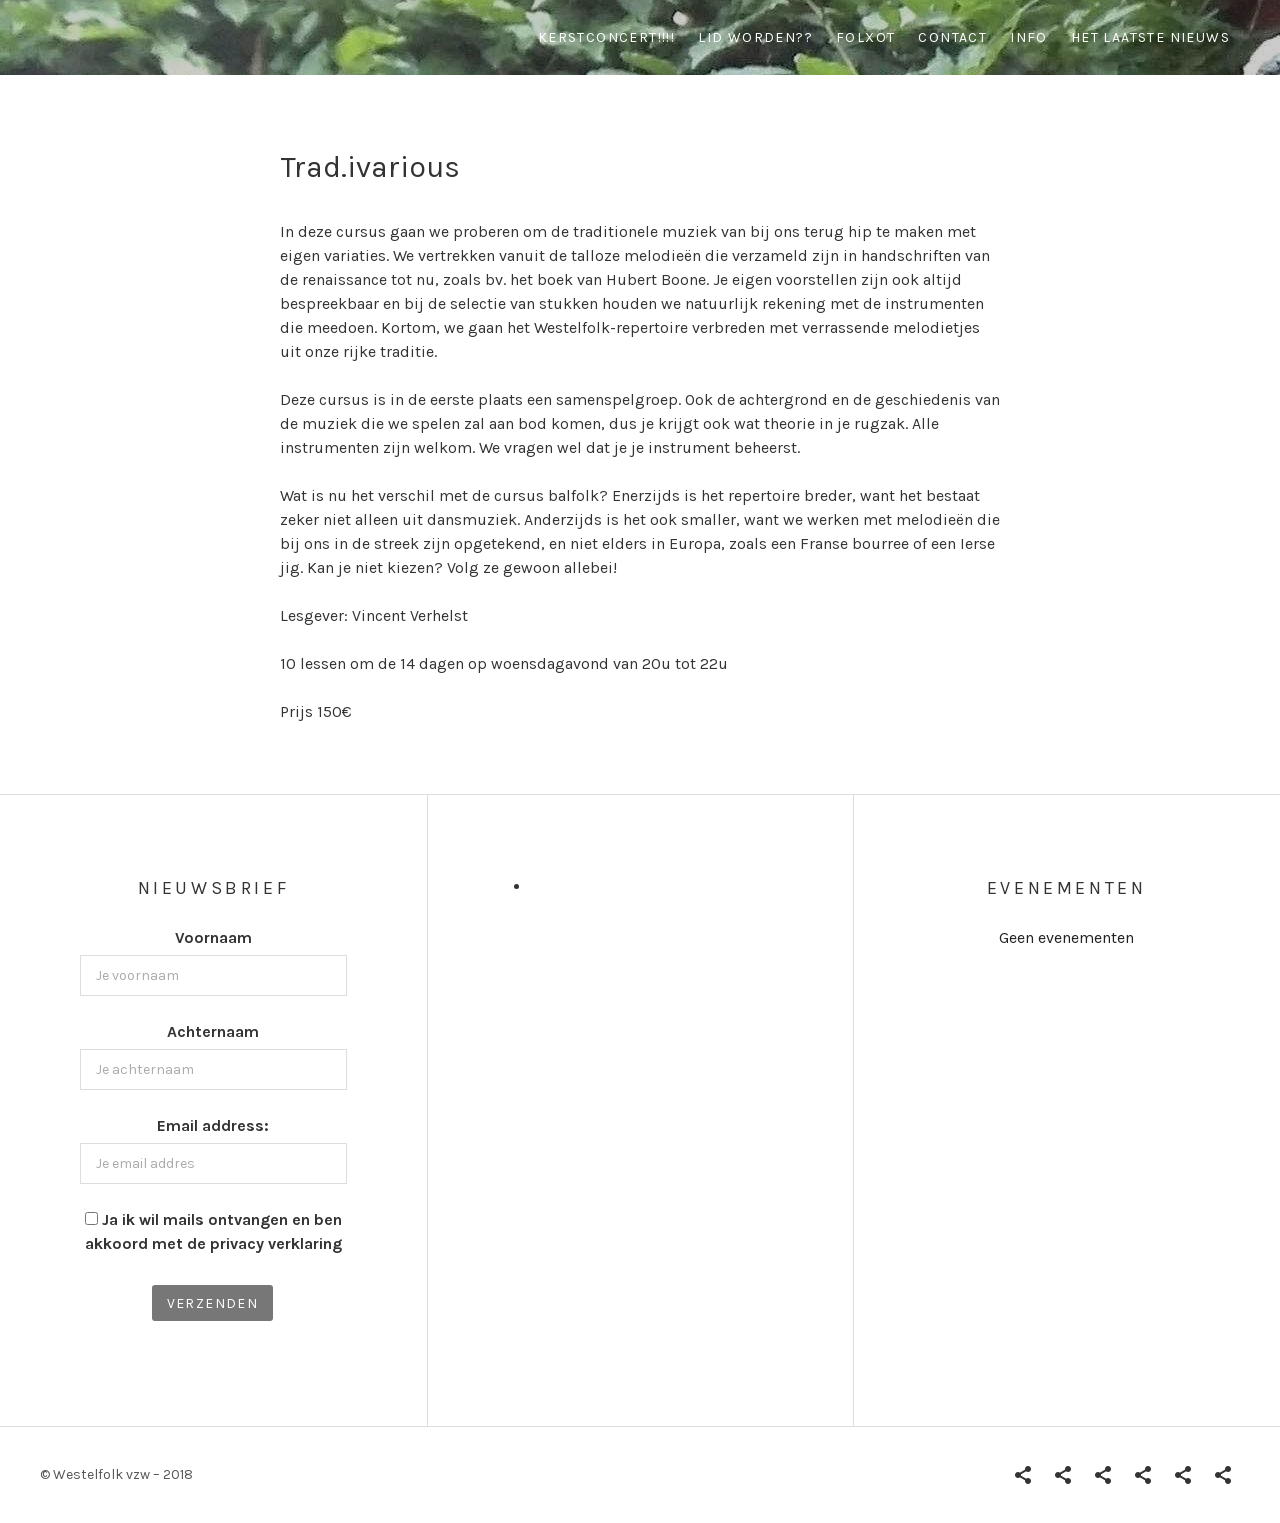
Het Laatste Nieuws (1150, 37)
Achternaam (213, 1031)
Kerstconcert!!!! (606, 37)
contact (952, 37)
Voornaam (213, 937)
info (1029, 37)
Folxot (865, 37)
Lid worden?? (755, 37)
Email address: (213, 1125)
